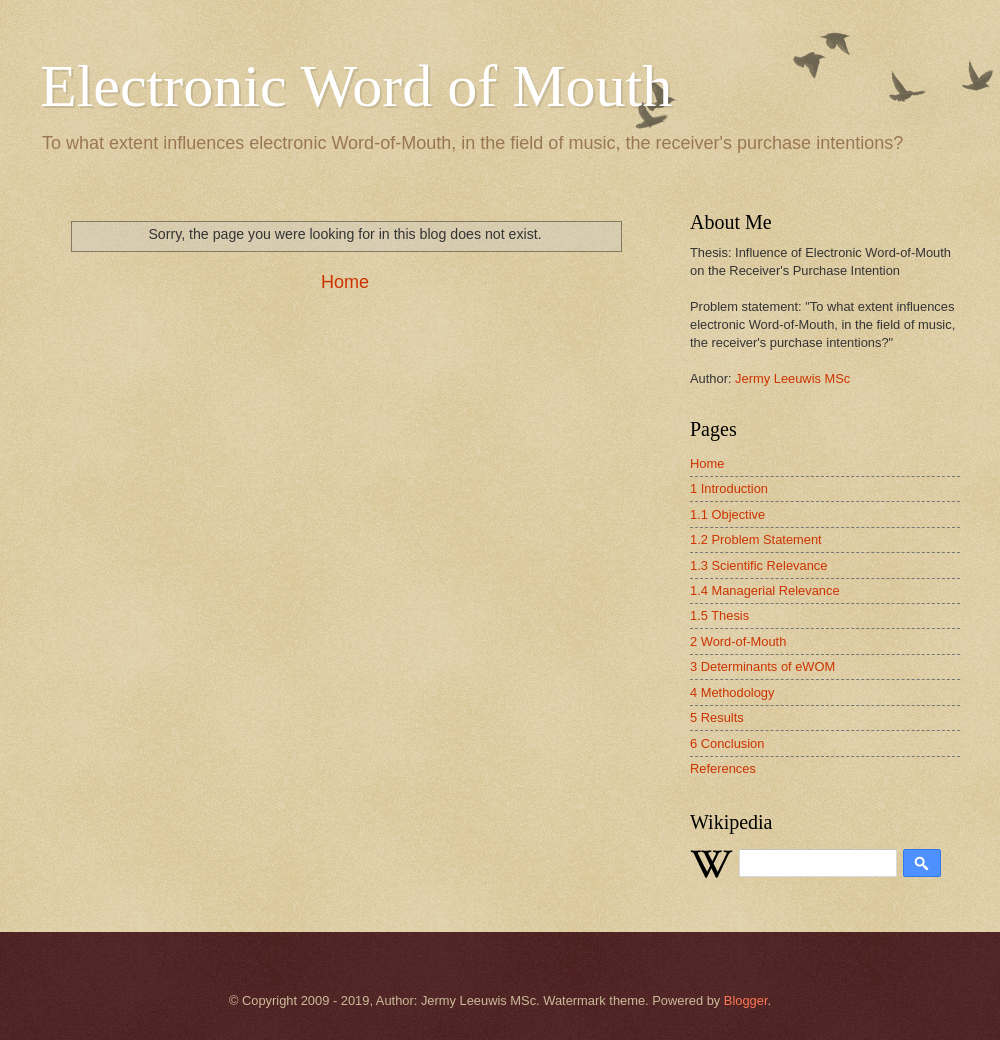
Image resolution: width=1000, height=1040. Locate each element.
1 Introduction (729, 488)
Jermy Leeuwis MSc (792, 378)
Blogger (746, 1000)
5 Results (717, 717)
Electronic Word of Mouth (356, 86)
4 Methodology (732, 692)
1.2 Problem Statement (756, 539)
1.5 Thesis (719, 615)
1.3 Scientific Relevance (758, 565)
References (723, 768)
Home (345, 282)
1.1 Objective (727, 514)
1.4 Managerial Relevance (765, 590)
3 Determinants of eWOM (762, 666)
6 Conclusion (727, 743)
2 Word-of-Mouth (738, 641)
